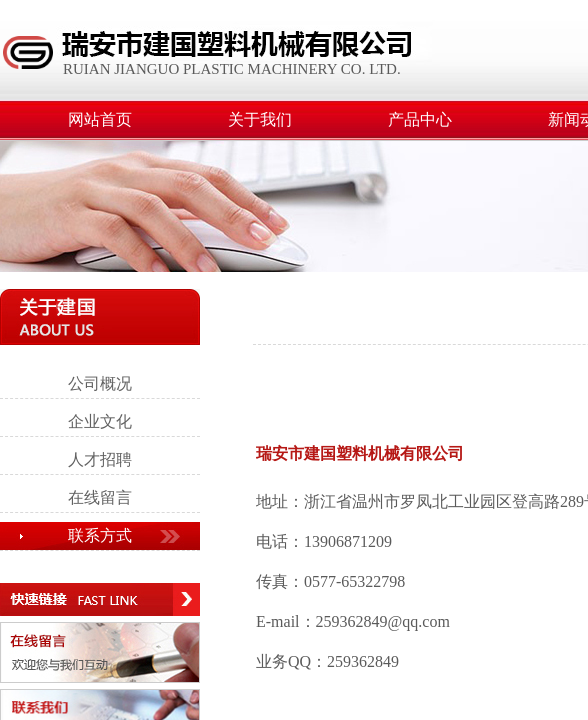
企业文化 (100, 421)
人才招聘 (100, 459)
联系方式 (100, 535)
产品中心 (420, 119)
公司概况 (100, 383)
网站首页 (100, 119)
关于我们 (260, 119)
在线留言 (100, 497)
